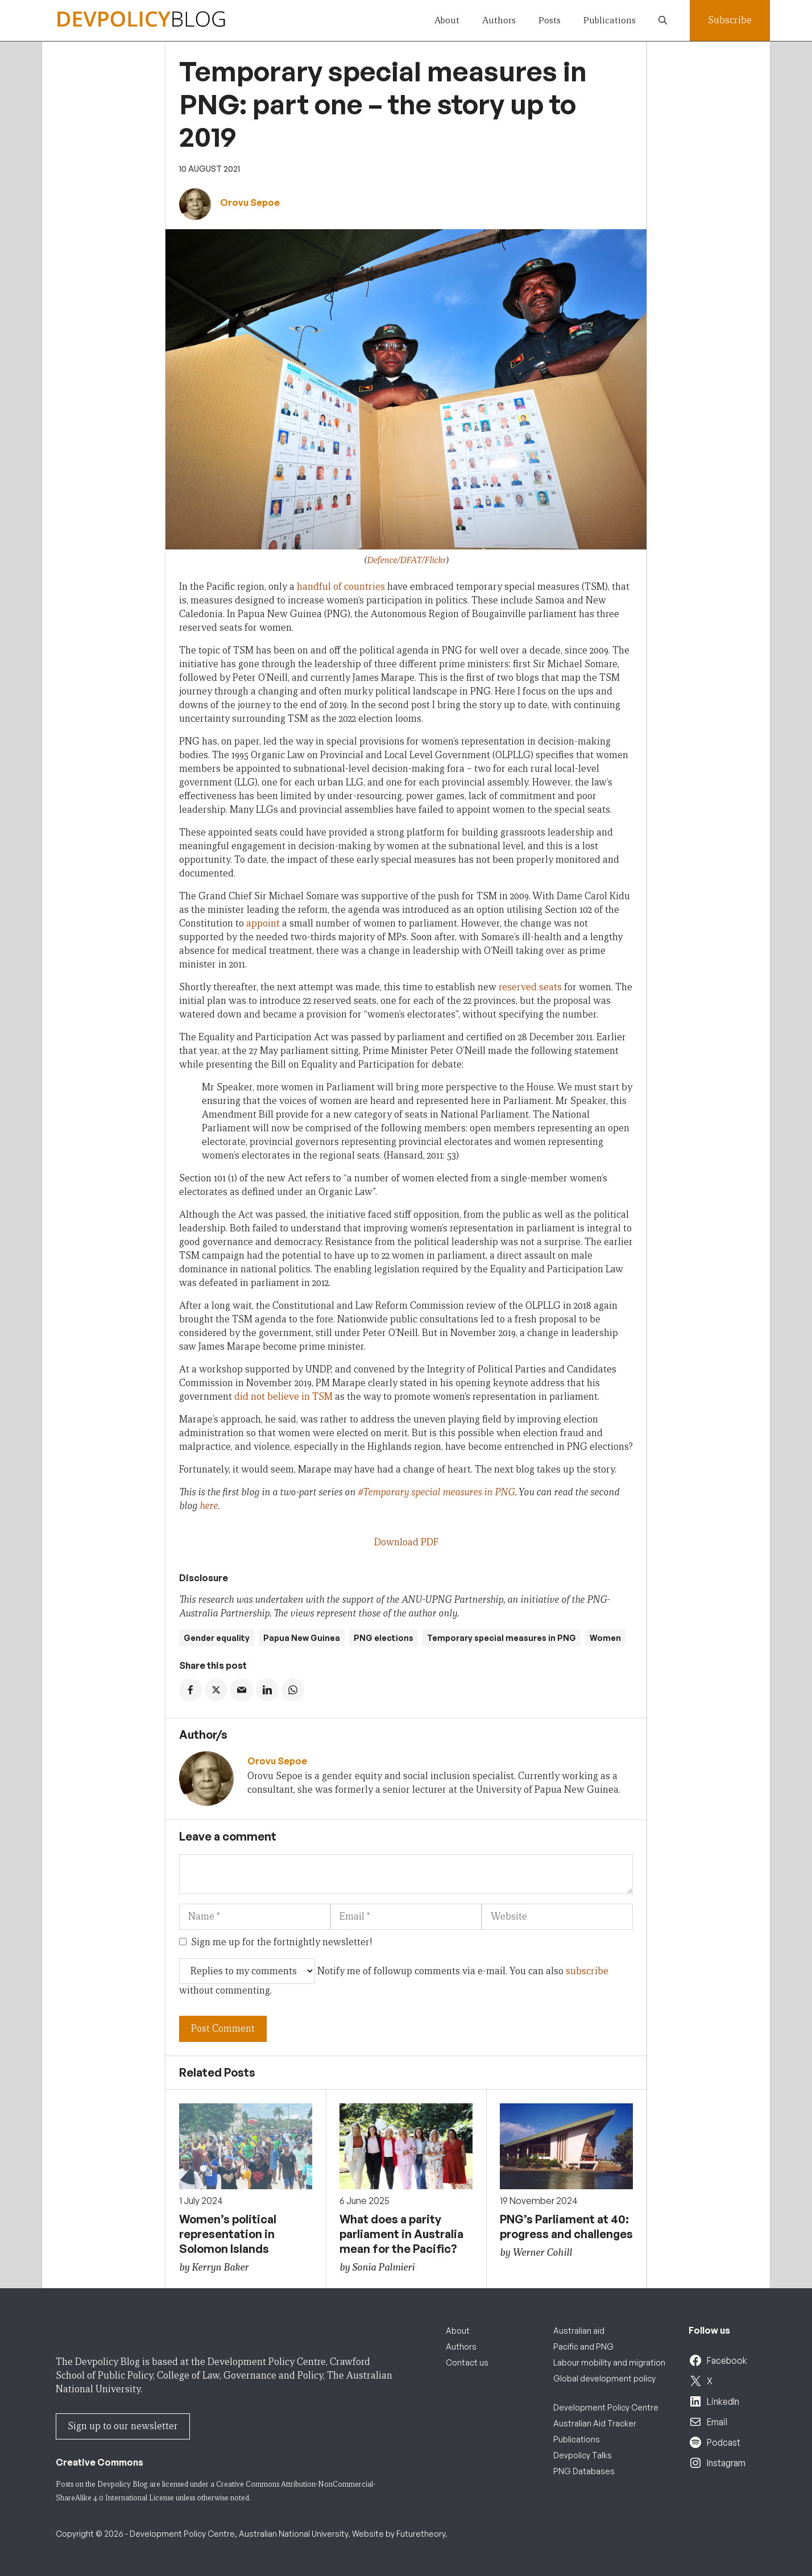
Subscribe (730, 20)
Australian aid (578, 2330)
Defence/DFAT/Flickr (406, 560)
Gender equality (217, 1638)
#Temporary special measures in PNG (436, 1492)
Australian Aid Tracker (594, 2423)
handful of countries (341, 587)
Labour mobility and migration (609, 2362)
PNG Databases (584, 2471)
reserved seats (530, 987)
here (209, 1506)
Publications (609, 20)
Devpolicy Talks (582, 2455)
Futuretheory (420, 2533)
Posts (549, 20)
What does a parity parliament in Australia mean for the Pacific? (401, 2234)
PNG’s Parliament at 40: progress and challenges (566, 2226)
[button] (662, 20)
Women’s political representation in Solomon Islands (227, 2234)
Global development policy (604, 2378)
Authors (499, 20)
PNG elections (383, 1638)
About (446, 20)
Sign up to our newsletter (123, 2426)
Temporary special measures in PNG (501, 1638)
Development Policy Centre (605, 2407)
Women (605, 1638)
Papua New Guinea (301, 1638)
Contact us (467, 2362)
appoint (263, 923)
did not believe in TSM (283, 1397)
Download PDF (406, 1542)
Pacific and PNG (583, 2346)
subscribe (587, 1971)
